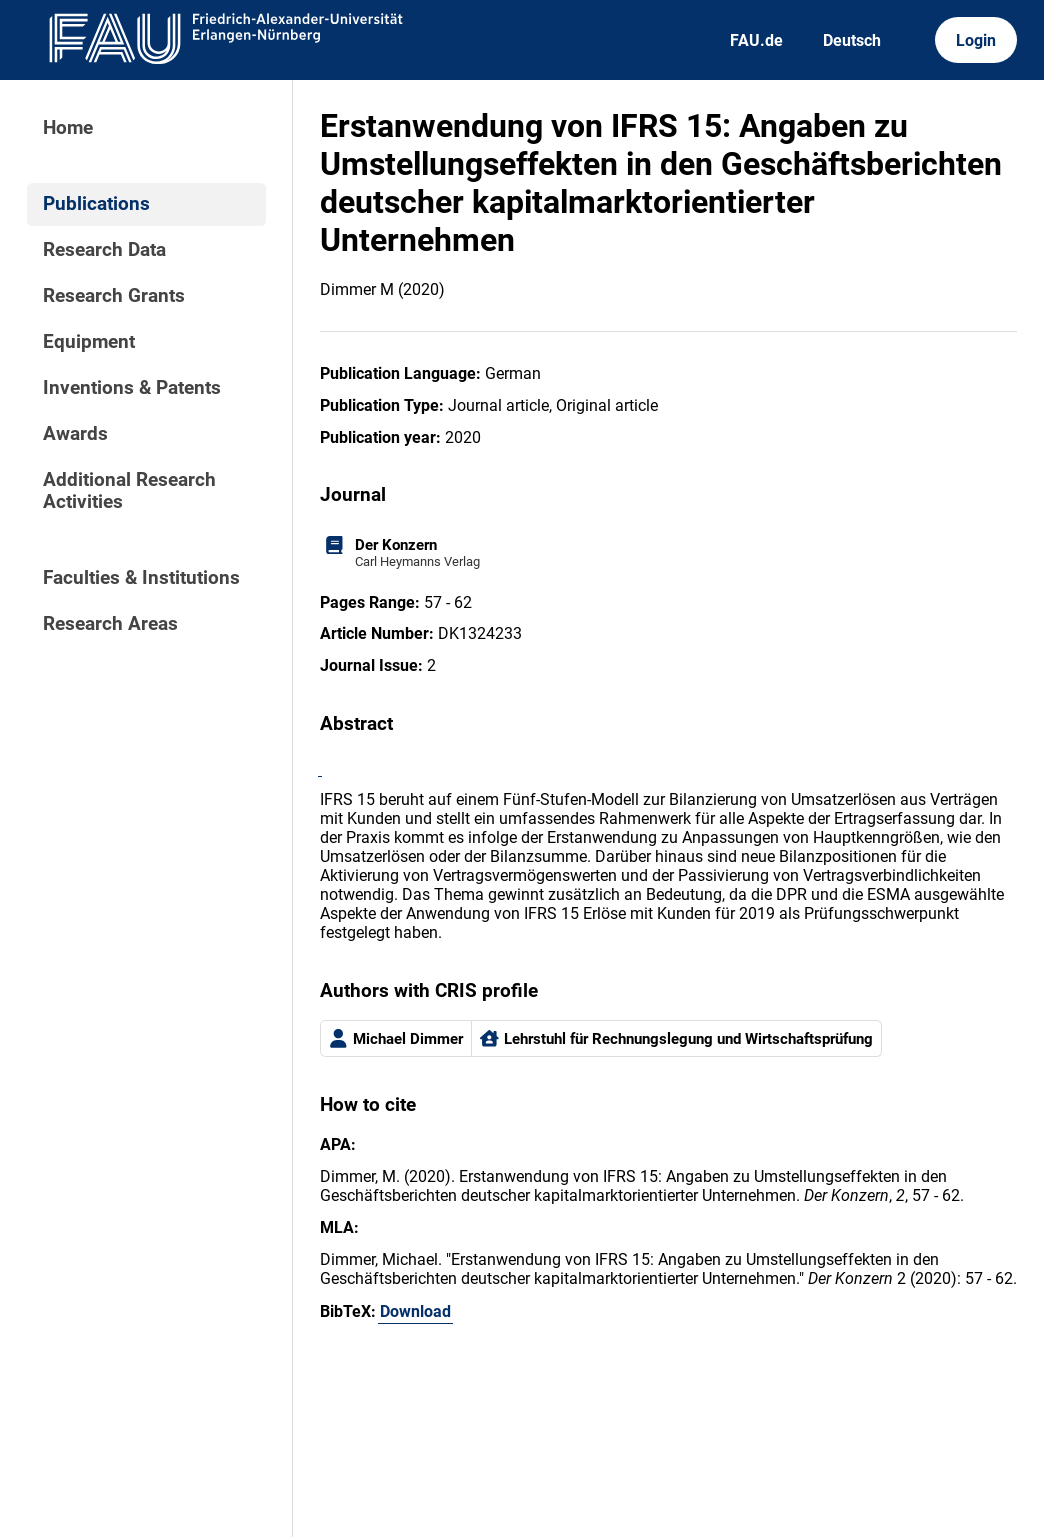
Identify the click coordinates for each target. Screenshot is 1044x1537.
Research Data (104, 250)
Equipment (89, 342)
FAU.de (756, 40)
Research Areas (110, 624)
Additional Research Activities (129, 491)
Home (68, 128)
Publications (96, 204)
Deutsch (852, 40)
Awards (75, 434)
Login (976, 40)
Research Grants (114, 296)
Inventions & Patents (132, 388)
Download (415, 1311)
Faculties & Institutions (141, 578)
